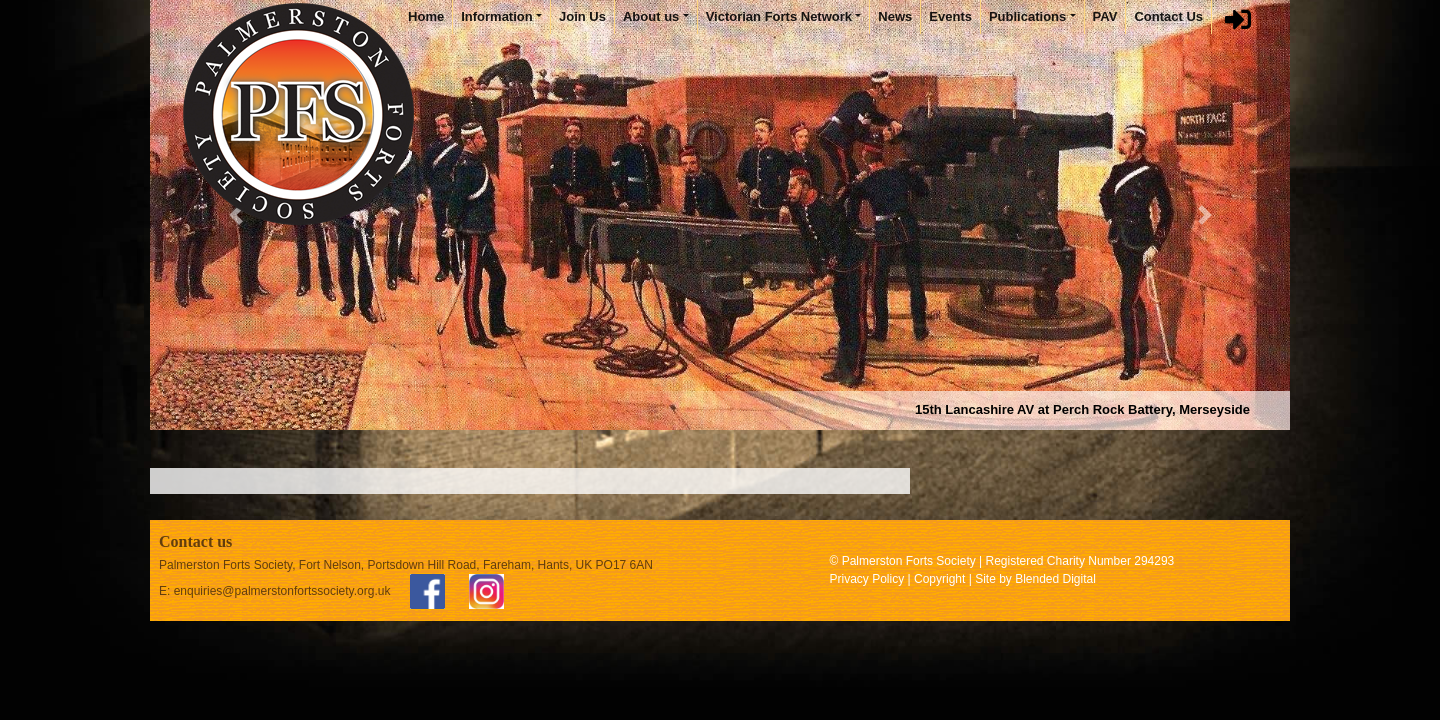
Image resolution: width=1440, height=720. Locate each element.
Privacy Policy (867, 579)
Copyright (939, 579)
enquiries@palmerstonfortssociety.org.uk (282, 591)
